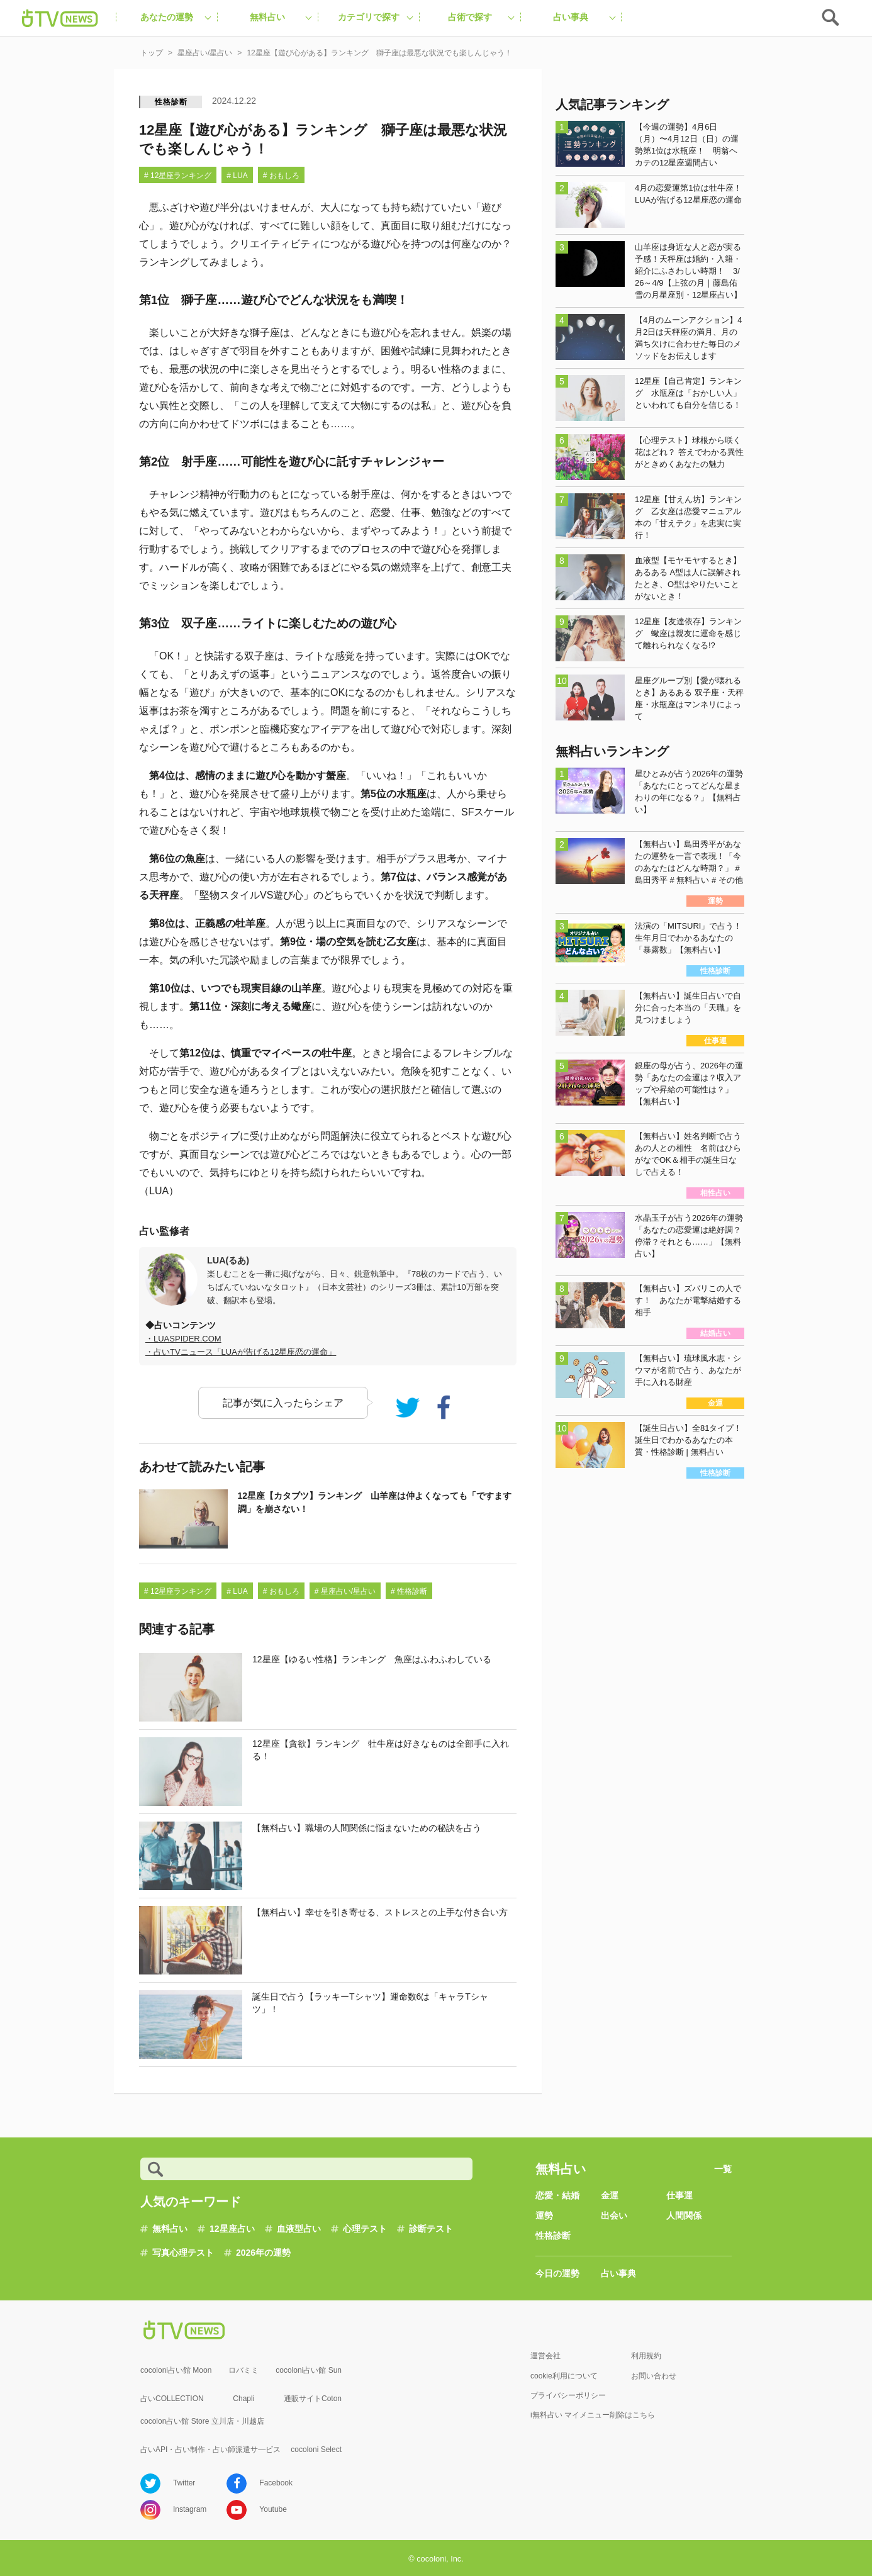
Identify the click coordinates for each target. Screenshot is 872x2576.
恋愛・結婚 (557, 2195)
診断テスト (431, 2229)
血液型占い (299, 2229)
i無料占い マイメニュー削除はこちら (592, 2415)
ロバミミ (243, 2370)
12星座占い (232, 2229)
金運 (609, 2195)
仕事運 (679, 2195)
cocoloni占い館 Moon (175, 2370)
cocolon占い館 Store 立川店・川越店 (202, 2421)
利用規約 (646, 2355)
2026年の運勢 (263, 2253)
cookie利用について (564, 2376)
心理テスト (365, 2229)
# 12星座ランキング (177, 175)
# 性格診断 (409, 1591)
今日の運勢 (557, 2273)
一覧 (723, 2169)
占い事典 (618, 2273)
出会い (614, 2215)
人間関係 (684, 2215)
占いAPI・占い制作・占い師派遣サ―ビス (210, 2449)
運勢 (544, 2215)
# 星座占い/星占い (345, 1591)
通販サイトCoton (313, 2398)
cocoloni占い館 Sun (309, 2370)
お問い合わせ (653, 2376)
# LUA (236, 175)
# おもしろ (281, 175)
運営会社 (545, 2355)
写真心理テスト (183, 2253)
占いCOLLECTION (172, 2398)
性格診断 (171, 102)
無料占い (169, 2229)
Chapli (243, 2398)
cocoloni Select (316, 2449)
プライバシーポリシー (568, 2395)
